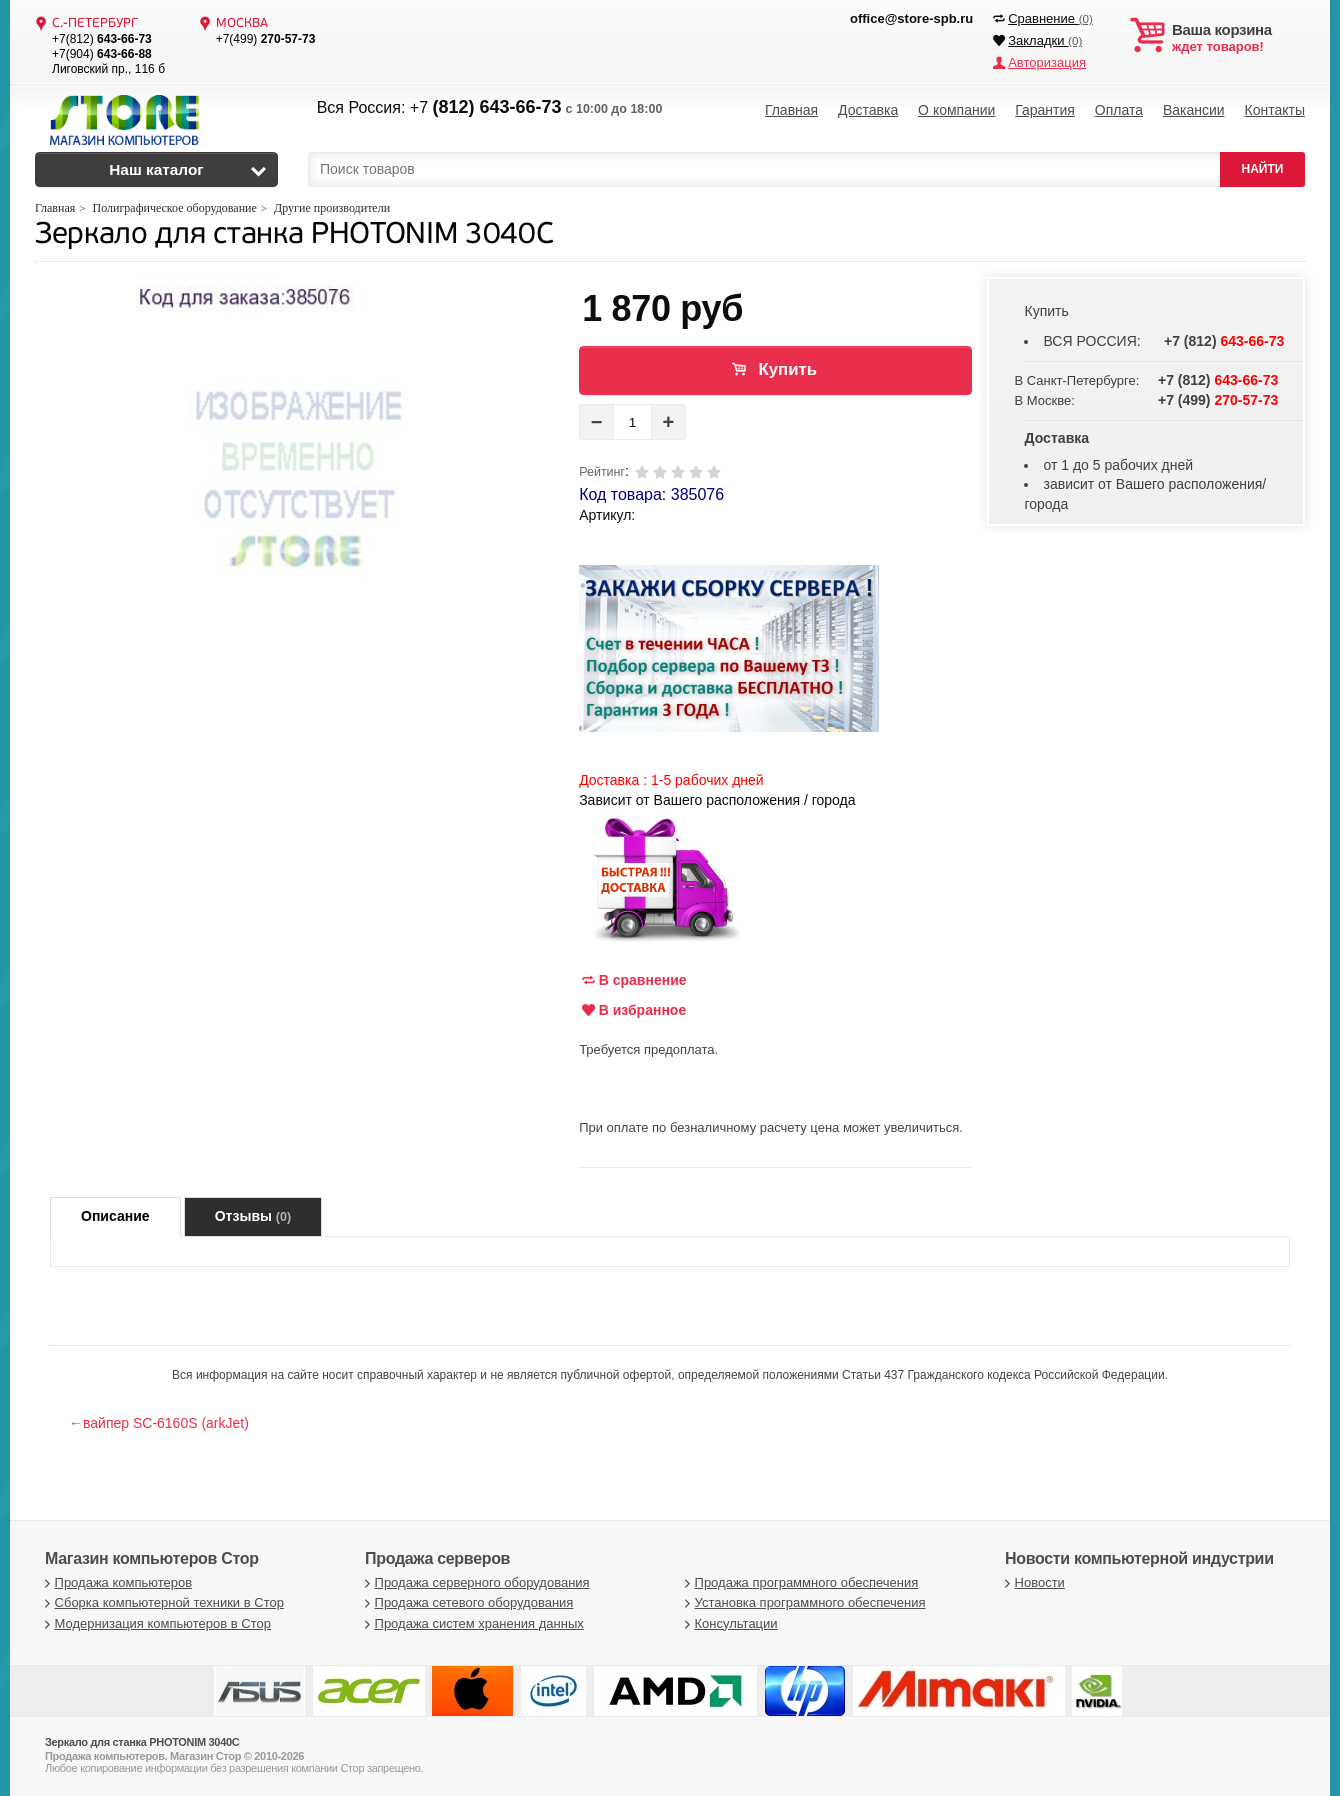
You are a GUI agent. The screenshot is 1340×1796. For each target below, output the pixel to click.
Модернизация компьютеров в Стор (155, 1623)
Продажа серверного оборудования (475, 1582)
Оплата (1119, 110)
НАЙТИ (1263, 169)
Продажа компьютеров (116, 1582)
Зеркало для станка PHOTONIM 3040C (294, 235)
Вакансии (1194, 110)
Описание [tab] (115, 1216)
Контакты (1274, 110)
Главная (791, 110)
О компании (956, 110)
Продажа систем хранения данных (472, 1623)
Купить (787, 369)
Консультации (729, 1623)
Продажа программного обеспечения (799, 1582)
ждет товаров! (1238, 38)
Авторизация (1047, 62)
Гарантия (1045, 110)
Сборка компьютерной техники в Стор (162, 1602)
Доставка (868, 110)
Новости (1032, 1582)
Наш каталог (156, 169)
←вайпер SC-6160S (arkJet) (159, 1423)
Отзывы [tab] (253, 1216)
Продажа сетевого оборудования (466, 1602)
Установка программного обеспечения (802, 1602)
